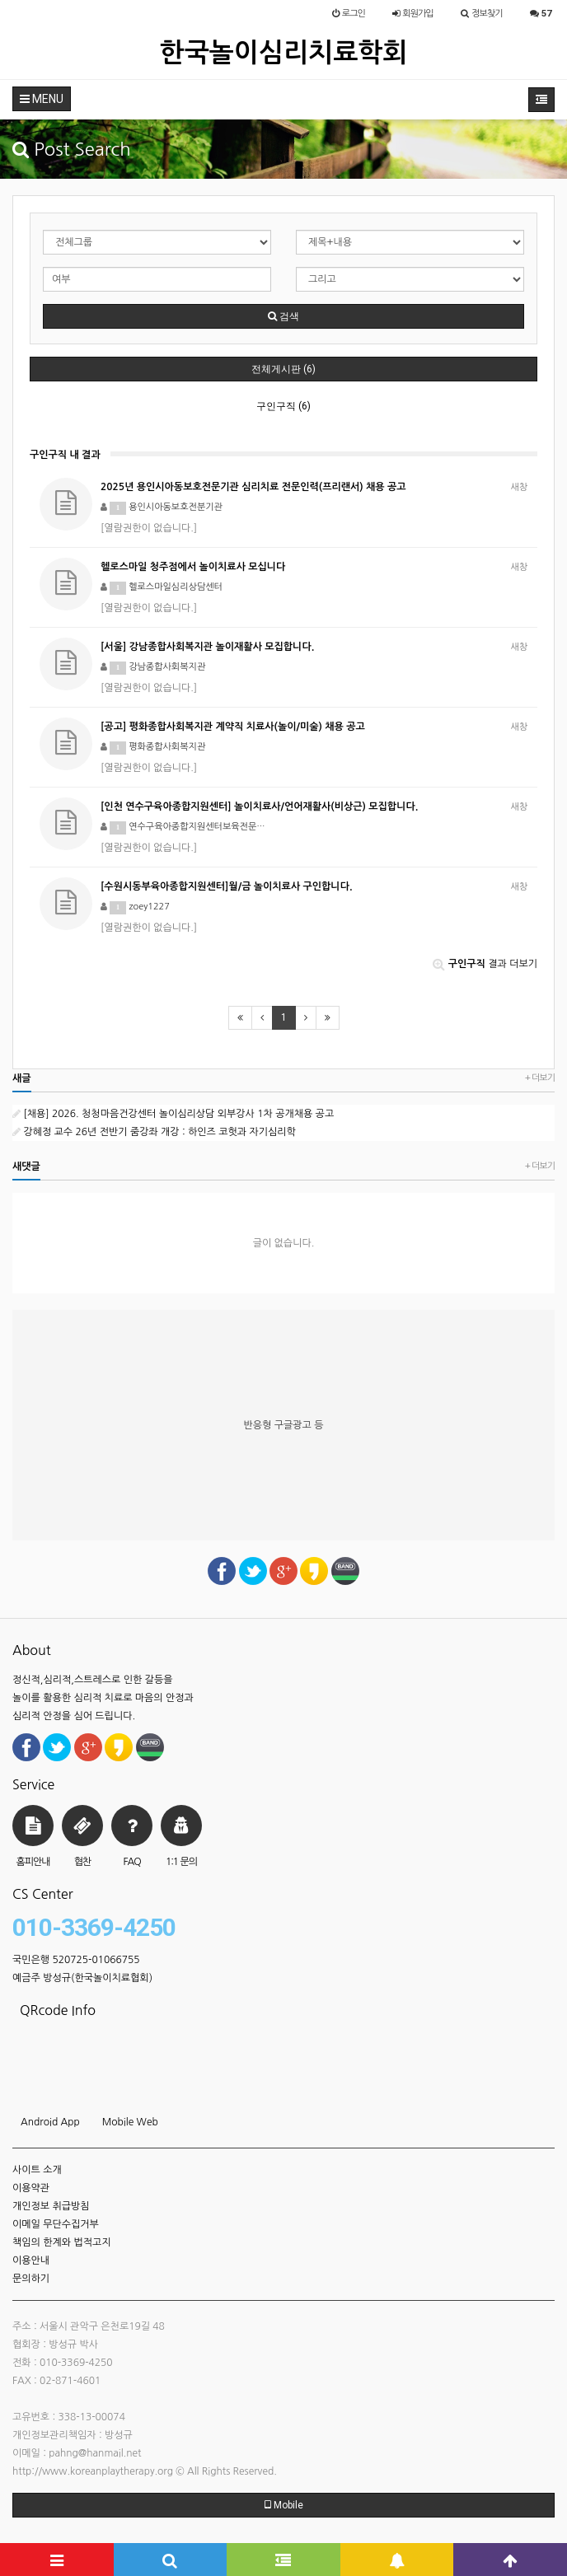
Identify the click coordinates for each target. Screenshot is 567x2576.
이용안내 (30, 2260)
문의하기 (30, 2279)
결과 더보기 (485, 964)
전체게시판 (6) (283, 369)
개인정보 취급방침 (51, 2206)
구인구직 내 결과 (65, 455)
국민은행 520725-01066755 (76, 1960)
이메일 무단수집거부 (55, 2224)
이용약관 (30, 2188)
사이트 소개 (37, 2170)
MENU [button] (41, 98)
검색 (283, 316)
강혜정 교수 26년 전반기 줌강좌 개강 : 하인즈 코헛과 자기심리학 (154, 1132)
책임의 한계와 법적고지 (61, 2242)
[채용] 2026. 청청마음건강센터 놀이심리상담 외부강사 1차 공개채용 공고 (173, 1114)
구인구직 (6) (283, 406)
